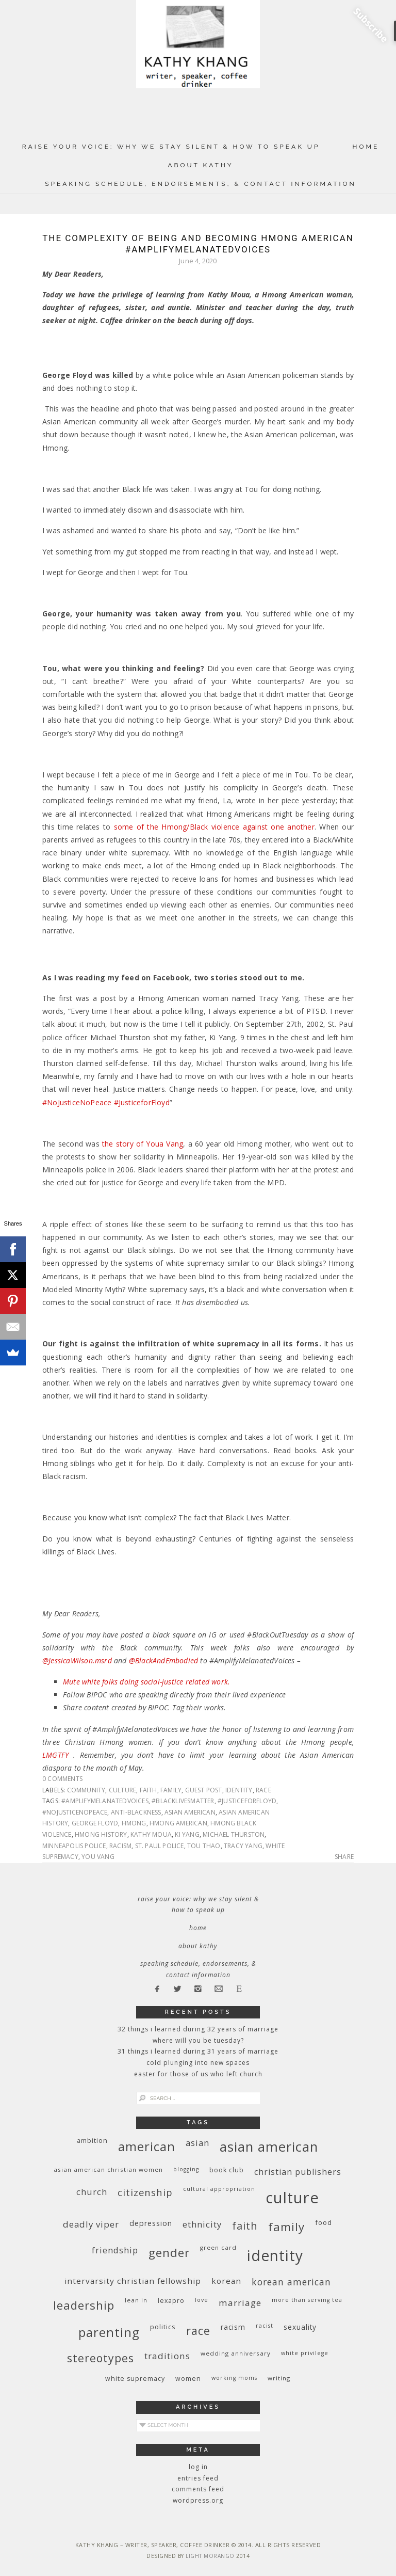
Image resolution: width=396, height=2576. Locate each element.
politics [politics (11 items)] (163, 2326)
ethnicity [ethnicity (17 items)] (202, 2224)
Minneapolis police (74, 1845)
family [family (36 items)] (286, 2227)
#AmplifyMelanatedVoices (104, 1800)
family (171, 1790)
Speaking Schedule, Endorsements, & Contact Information (200, 183)
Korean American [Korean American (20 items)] (291, 2282)
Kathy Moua (151, 1834)
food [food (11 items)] (323, 2222)
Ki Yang (187, 1834)
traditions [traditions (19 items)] (167, 2356)
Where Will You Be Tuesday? (198, 2040)
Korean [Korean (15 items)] (226, 2281)
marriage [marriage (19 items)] (240, 2303)
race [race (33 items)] (198, 2330)
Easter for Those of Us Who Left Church (198, 2074)
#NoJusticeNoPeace (74, 1812)
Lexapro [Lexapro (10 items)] (171, 2300)
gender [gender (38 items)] (169, 2253)
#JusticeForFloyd (247, 1800)
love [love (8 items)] (201, 2299)
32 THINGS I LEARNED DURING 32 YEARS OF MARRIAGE (198, 2029)
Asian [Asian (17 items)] (197, 2143)
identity (239, 1790)
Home (366, 146)
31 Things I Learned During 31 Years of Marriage (198, 2051)
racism (120, 1845)
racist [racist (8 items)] (264, 2325)
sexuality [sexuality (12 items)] (300, 2327)
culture (122, 1790)
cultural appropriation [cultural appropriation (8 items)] (219, 2188)
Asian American (190, 1812)
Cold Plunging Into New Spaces (198, 2062)
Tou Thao (204, 1845)
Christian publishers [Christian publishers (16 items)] (297, 2171)
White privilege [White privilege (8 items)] (304, 2353)
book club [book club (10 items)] (226, 2170)
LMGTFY (55, 1755)
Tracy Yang (243, 1845)
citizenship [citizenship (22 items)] (145, 2192)
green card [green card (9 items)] (218, 2247)
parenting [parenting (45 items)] (109, 2332)
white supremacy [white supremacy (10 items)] (135, 2378)
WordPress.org (198, 2500)
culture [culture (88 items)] (292, 2197)
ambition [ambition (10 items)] (92, 2140)
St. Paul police (159, 1845)
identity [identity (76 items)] (275, 2255)
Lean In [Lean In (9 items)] (136, 2300)
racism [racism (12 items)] (233, 2327)
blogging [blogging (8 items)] (186, 2169)
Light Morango (210, 2555)
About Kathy (200, 165)
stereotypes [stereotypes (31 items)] (100, 2357)
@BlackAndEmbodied (163, 1660)
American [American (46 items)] (146, 2146)
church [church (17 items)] (91, 2192)
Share (344, 1857)
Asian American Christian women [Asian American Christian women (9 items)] (108, 2169)
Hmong (134, 1823)
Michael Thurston (234, 1834)
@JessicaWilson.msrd (77, 1660)
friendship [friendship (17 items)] (115, 2250)
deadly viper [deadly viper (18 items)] (91, 2224)
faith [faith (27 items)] (245, 2226)
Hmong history (101, 1834)
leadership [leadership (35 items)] (83, 2305)
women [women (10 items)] (188, 2378)
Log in (198, 2466)
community (86, 1790)
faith (148, 1790)
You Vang (97, 1856)
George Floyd (95, 1823)
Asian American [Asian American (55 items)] (269, 2147)
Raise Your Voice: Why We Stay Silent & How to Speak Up (171, 146)
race (263, 1790)
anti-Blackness (136, 1812)
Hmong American (178, 1823)
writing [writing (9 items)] (279, 2378)
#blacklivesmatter (183, 1800)
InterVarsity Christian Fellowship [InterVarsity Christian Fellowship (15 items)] (132, 2281)
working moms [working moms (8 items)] (234, 2377)
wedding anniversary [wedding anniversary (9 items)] (236, 2353)
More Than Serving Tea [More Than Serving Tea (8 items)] (307, 2299)
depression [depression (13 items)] (150, 2223)
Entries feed (198, 2478)
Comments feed (198, 2489)
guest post (203, 1790)
